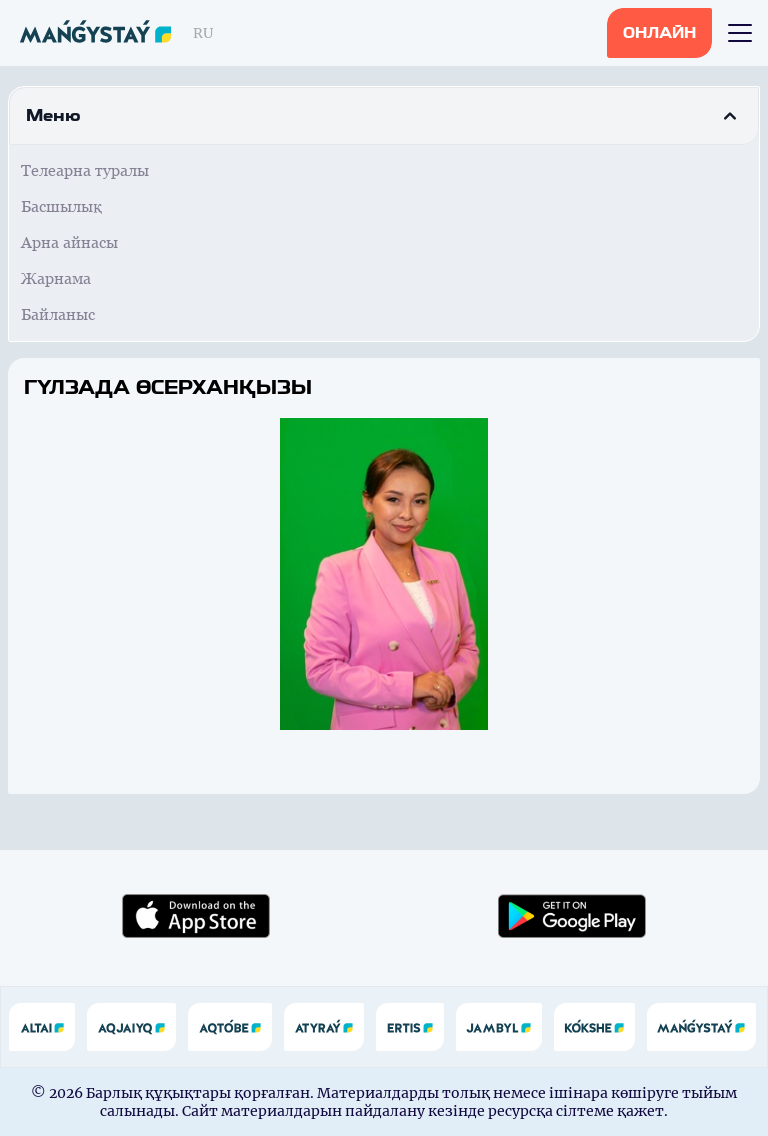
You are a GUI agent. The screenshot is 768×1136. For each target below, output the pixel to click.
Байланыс (58, 314)
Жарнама (56, 278)
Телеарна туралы (85, 170)
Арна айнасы (69, 242)
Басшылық (61, 206)
